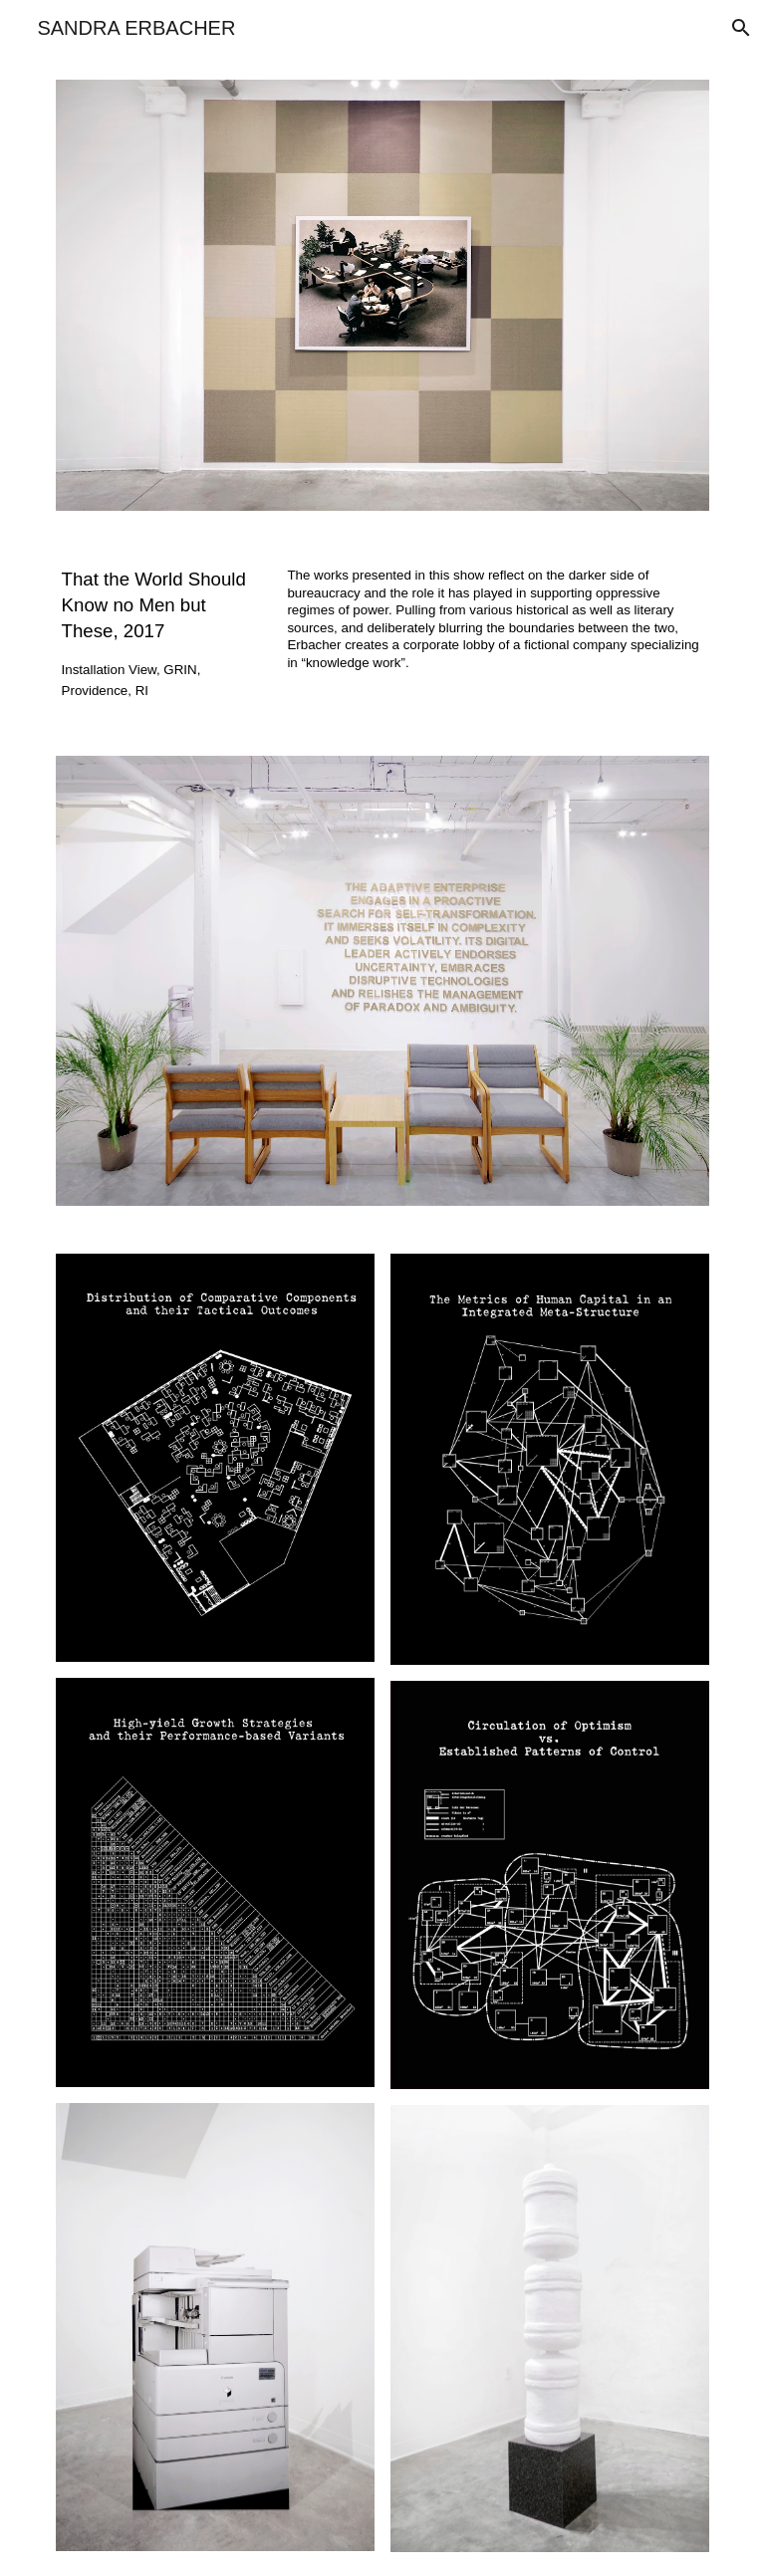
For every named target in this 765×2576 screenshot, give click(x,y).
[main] (160, 633)
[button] (741, 28)
